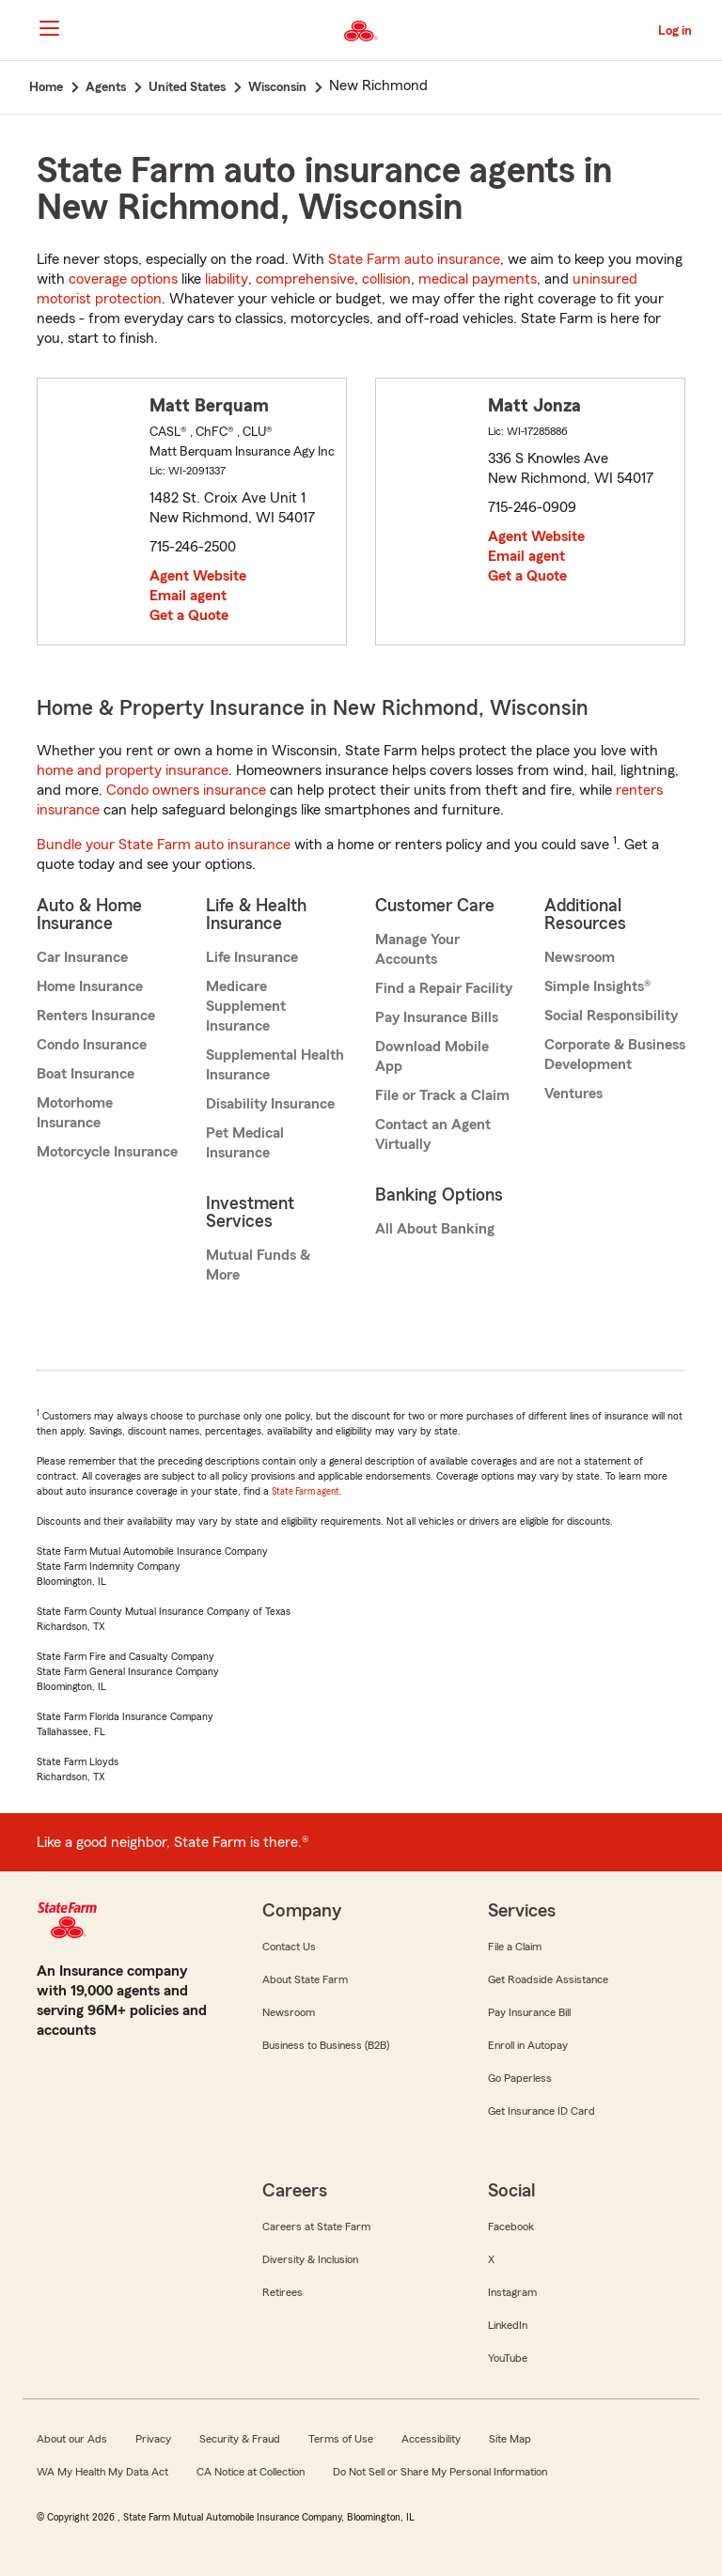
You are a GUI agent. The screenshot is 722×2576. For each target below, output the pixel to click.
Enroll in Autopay (528, 2045)
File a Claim (515, 1946)
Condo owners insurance (186, 790)
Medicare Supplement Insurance (246, 1006)
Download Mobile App (432, 1056)
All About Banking (434, 1228)
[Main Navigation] (49, 28)
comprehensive (305, 279)
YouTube (507, 2358)
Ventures (573, 1093)
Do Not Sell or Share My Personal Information (440, 2471)
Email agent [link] (188, 595)
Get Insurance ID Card (541, 2111)
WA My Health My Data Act (102, 2471)
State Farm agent (305, 1491)
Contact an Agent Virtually (433, 1134)
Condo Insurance (92, 1044)
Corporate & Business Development (614, 1054)
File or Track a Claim (442, 1095)
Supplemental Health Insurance (275, 1064)
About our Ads (72, 2438)
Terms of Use (340, 2438)
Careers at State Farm (316, 2226)
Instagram (512, 2292)
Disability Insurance (270, 1103)
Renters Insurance (96, 1015)
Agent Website (197, 575)
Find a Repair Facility (443, 988)
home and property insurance (132, 770)
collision (386, 279)
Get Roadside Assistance (548, 1979)
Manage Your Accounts (417, 949)
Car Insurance (82, 957)
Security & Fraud (239, 2438)
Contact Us (289, 1946)
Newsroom (579, 957)
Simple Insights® (597, 986)
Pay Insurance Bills (436, 1017)
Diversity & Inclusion (310, 2259)
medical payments (477, 279)
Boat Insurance (85, 1073)
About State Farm (305, 1979)
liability (226, 279)
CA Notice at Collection (250, 2471)
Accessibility (431, 2438)
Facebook (511, 2226)
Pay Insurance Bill (529, 2012)
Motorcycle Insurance (107, 1151)
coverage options (123, 279)
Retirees (282, 2292)
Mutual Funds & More (258, 1265)
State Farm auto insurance (414, 259)
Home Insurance (90, 986)
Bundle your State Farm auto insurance (163, 844)
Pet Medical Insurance (245, 1142)
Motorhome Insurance (75, 1112)
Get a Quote (188, 615)
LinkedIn (507, 2325)
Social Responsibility (611, 1015)
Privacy (153, 2438)
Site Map (510, 2438)
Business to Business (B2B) (325, 2045)
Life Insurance (252, 957)
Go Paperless (520, 2078)
